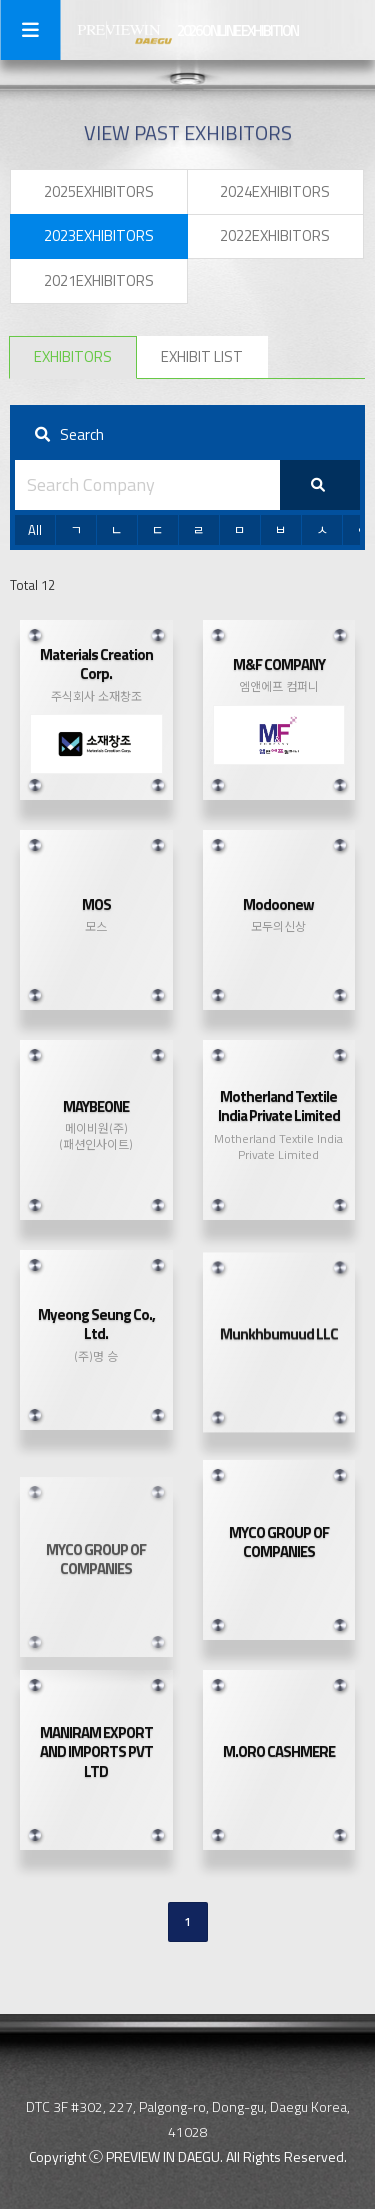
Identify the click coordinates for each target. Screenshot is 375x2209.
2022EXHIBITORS (275, 235)
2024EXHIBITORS (275, 191)
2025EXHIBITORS (99, 191)
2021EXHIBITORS (99, 280)
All (35, 530)
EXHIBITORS (73, 356)
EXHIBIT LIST (202, 356)
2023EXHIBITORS (99, 235)
